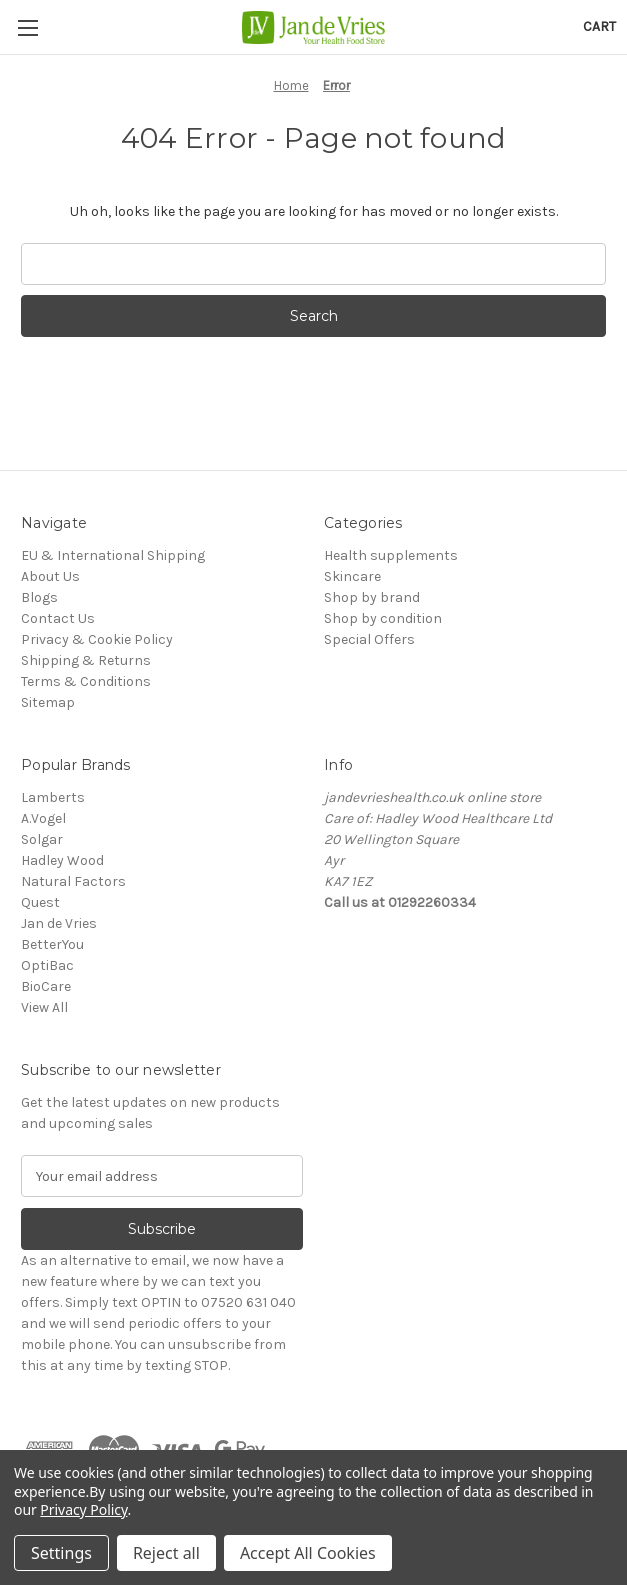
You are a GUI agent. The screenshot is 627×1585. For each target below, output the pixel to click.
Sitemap (48, 702)
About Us (50, 576)
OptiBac (47, 965)
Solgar (42, 839)
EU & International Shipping (113, 555)
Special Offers (369, 639)
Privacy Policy (83, 1509)
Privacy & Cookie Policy (97, 639)
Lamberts (53, 797)
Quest (40, 902)
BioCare (46, 986)
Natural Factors (73, 881)
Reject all (166, 1553)
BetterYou (52, 944)
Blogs (39, 597)
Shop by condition (383, 618)
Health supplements (391, 555)
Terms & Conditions (86, 681)
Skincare (352, 576)
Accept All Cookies (308, 1553)
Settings (61, 1553)
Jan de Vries (59, 923)
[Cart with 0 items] (599, 26)
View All (44, 1007)
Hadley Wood (62, 860)
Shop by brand (372, 597)
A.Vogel (43, 818)
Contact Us (58, 618)
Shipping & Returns (86, 660)
